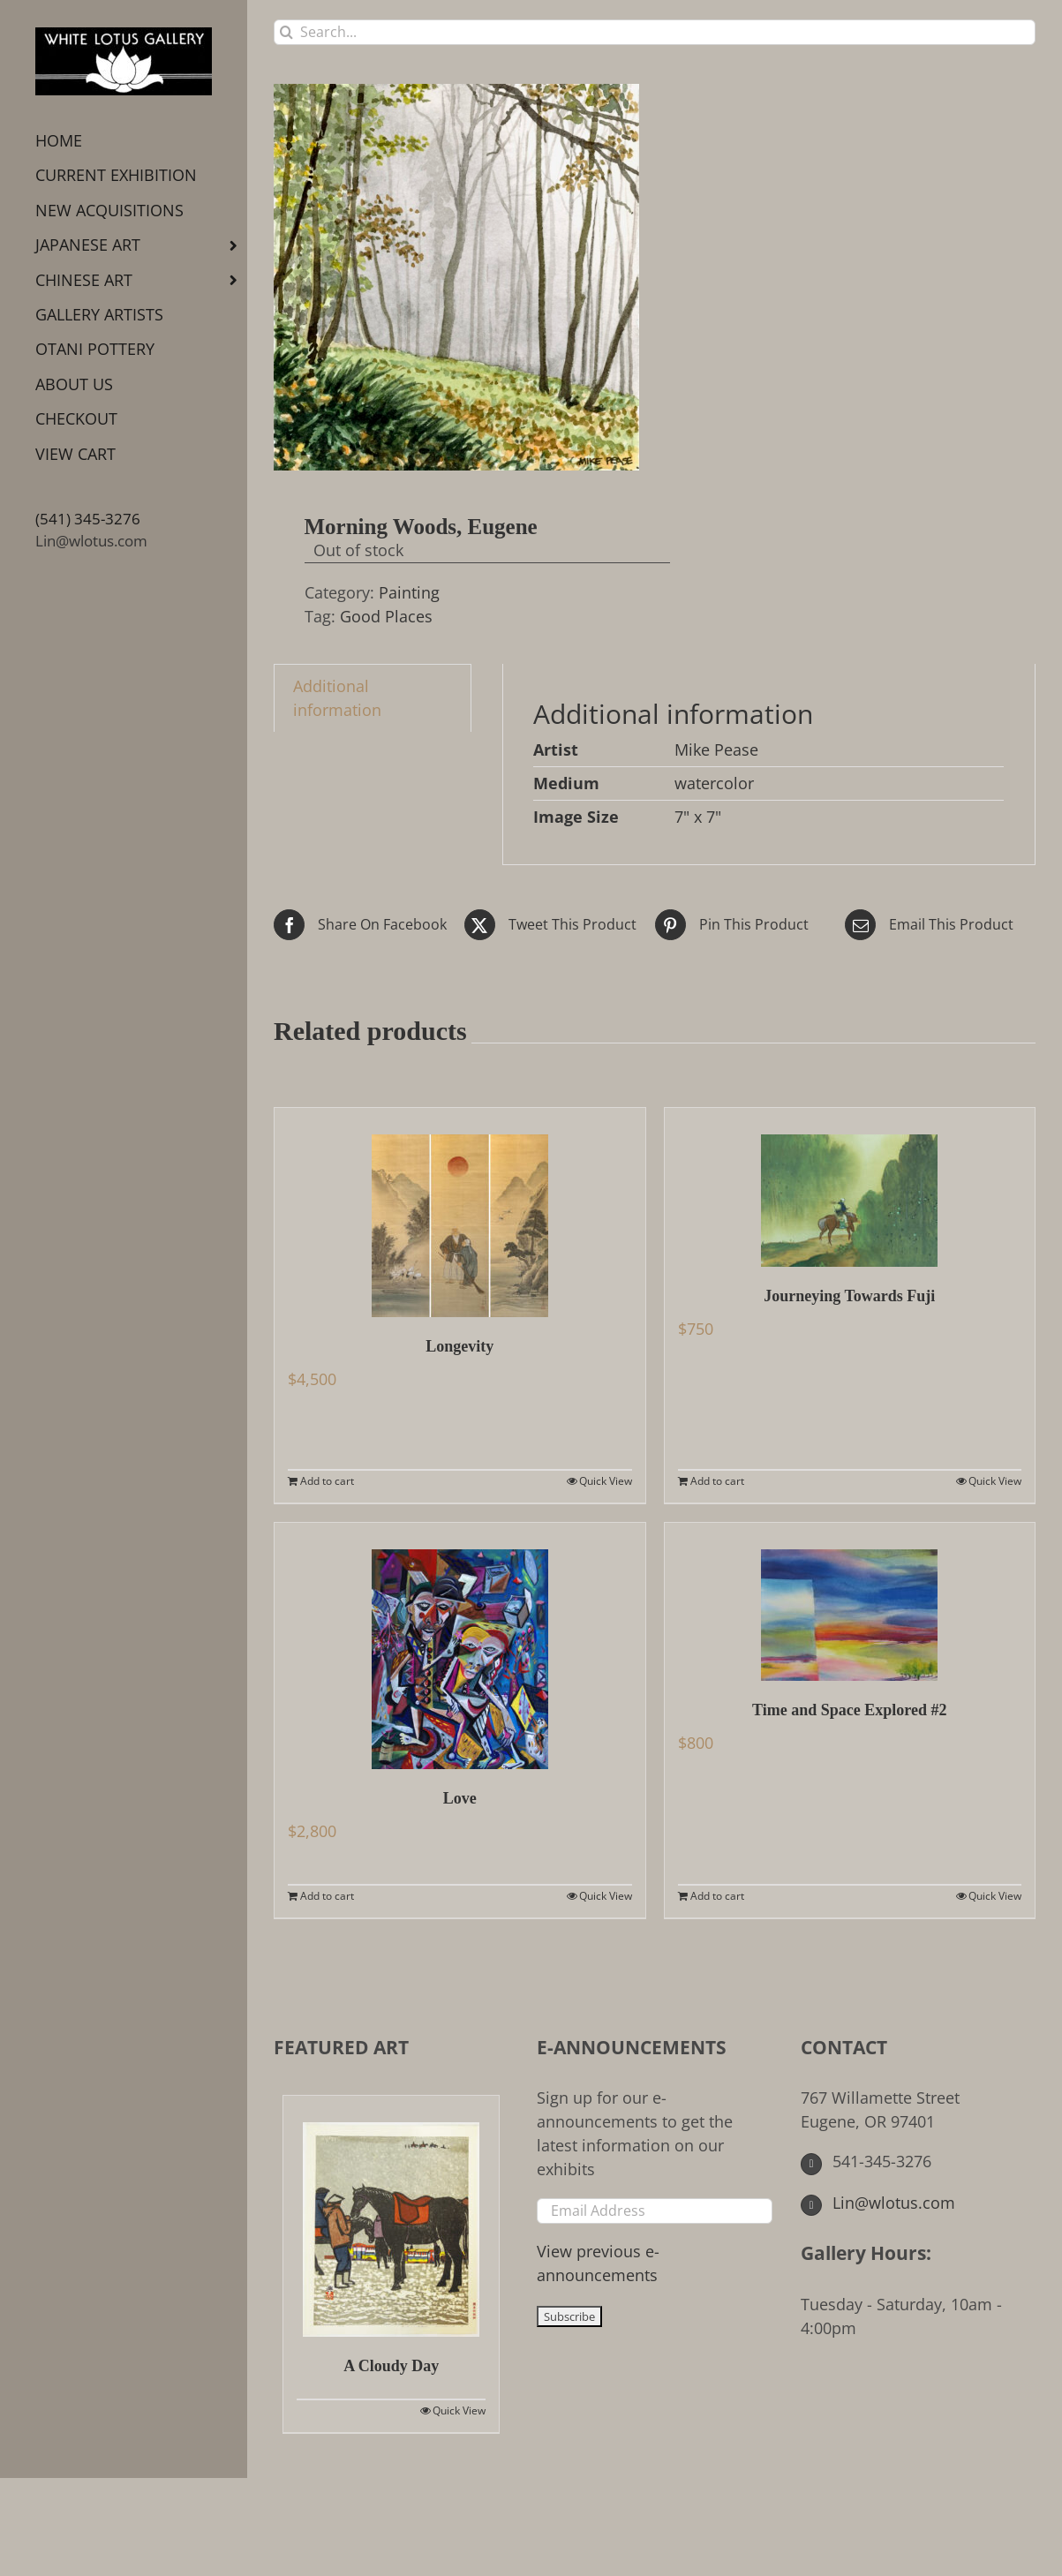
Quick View (605, 1480)
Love (460, 1798)
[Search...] (655, 32)
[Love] (460, 1646)
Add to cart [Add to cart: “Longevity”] (327, 1480)
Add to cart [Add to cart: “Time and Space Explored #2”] (717, 1895)
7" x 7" (697, 816)
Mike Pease (716, 749)
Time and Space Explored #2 (849, 1710)
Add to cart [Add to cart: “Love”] (327, 1895)
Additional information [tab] (337, 697)
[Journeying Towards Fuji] (850, 1187)
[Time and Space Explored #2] (850, 1602)
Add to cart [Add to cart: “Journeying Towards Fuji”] (717, 1480)
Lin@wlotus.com (91, 541)
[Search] (286, 32)
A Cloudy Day (391, 2366)
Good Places (386, 616)
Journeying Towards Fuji (849, 1296)
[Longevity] (460, 1212)
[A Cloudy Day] (391, 2216)
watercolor (714, 783)
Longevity (459, 1346)
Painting (409, 592)
